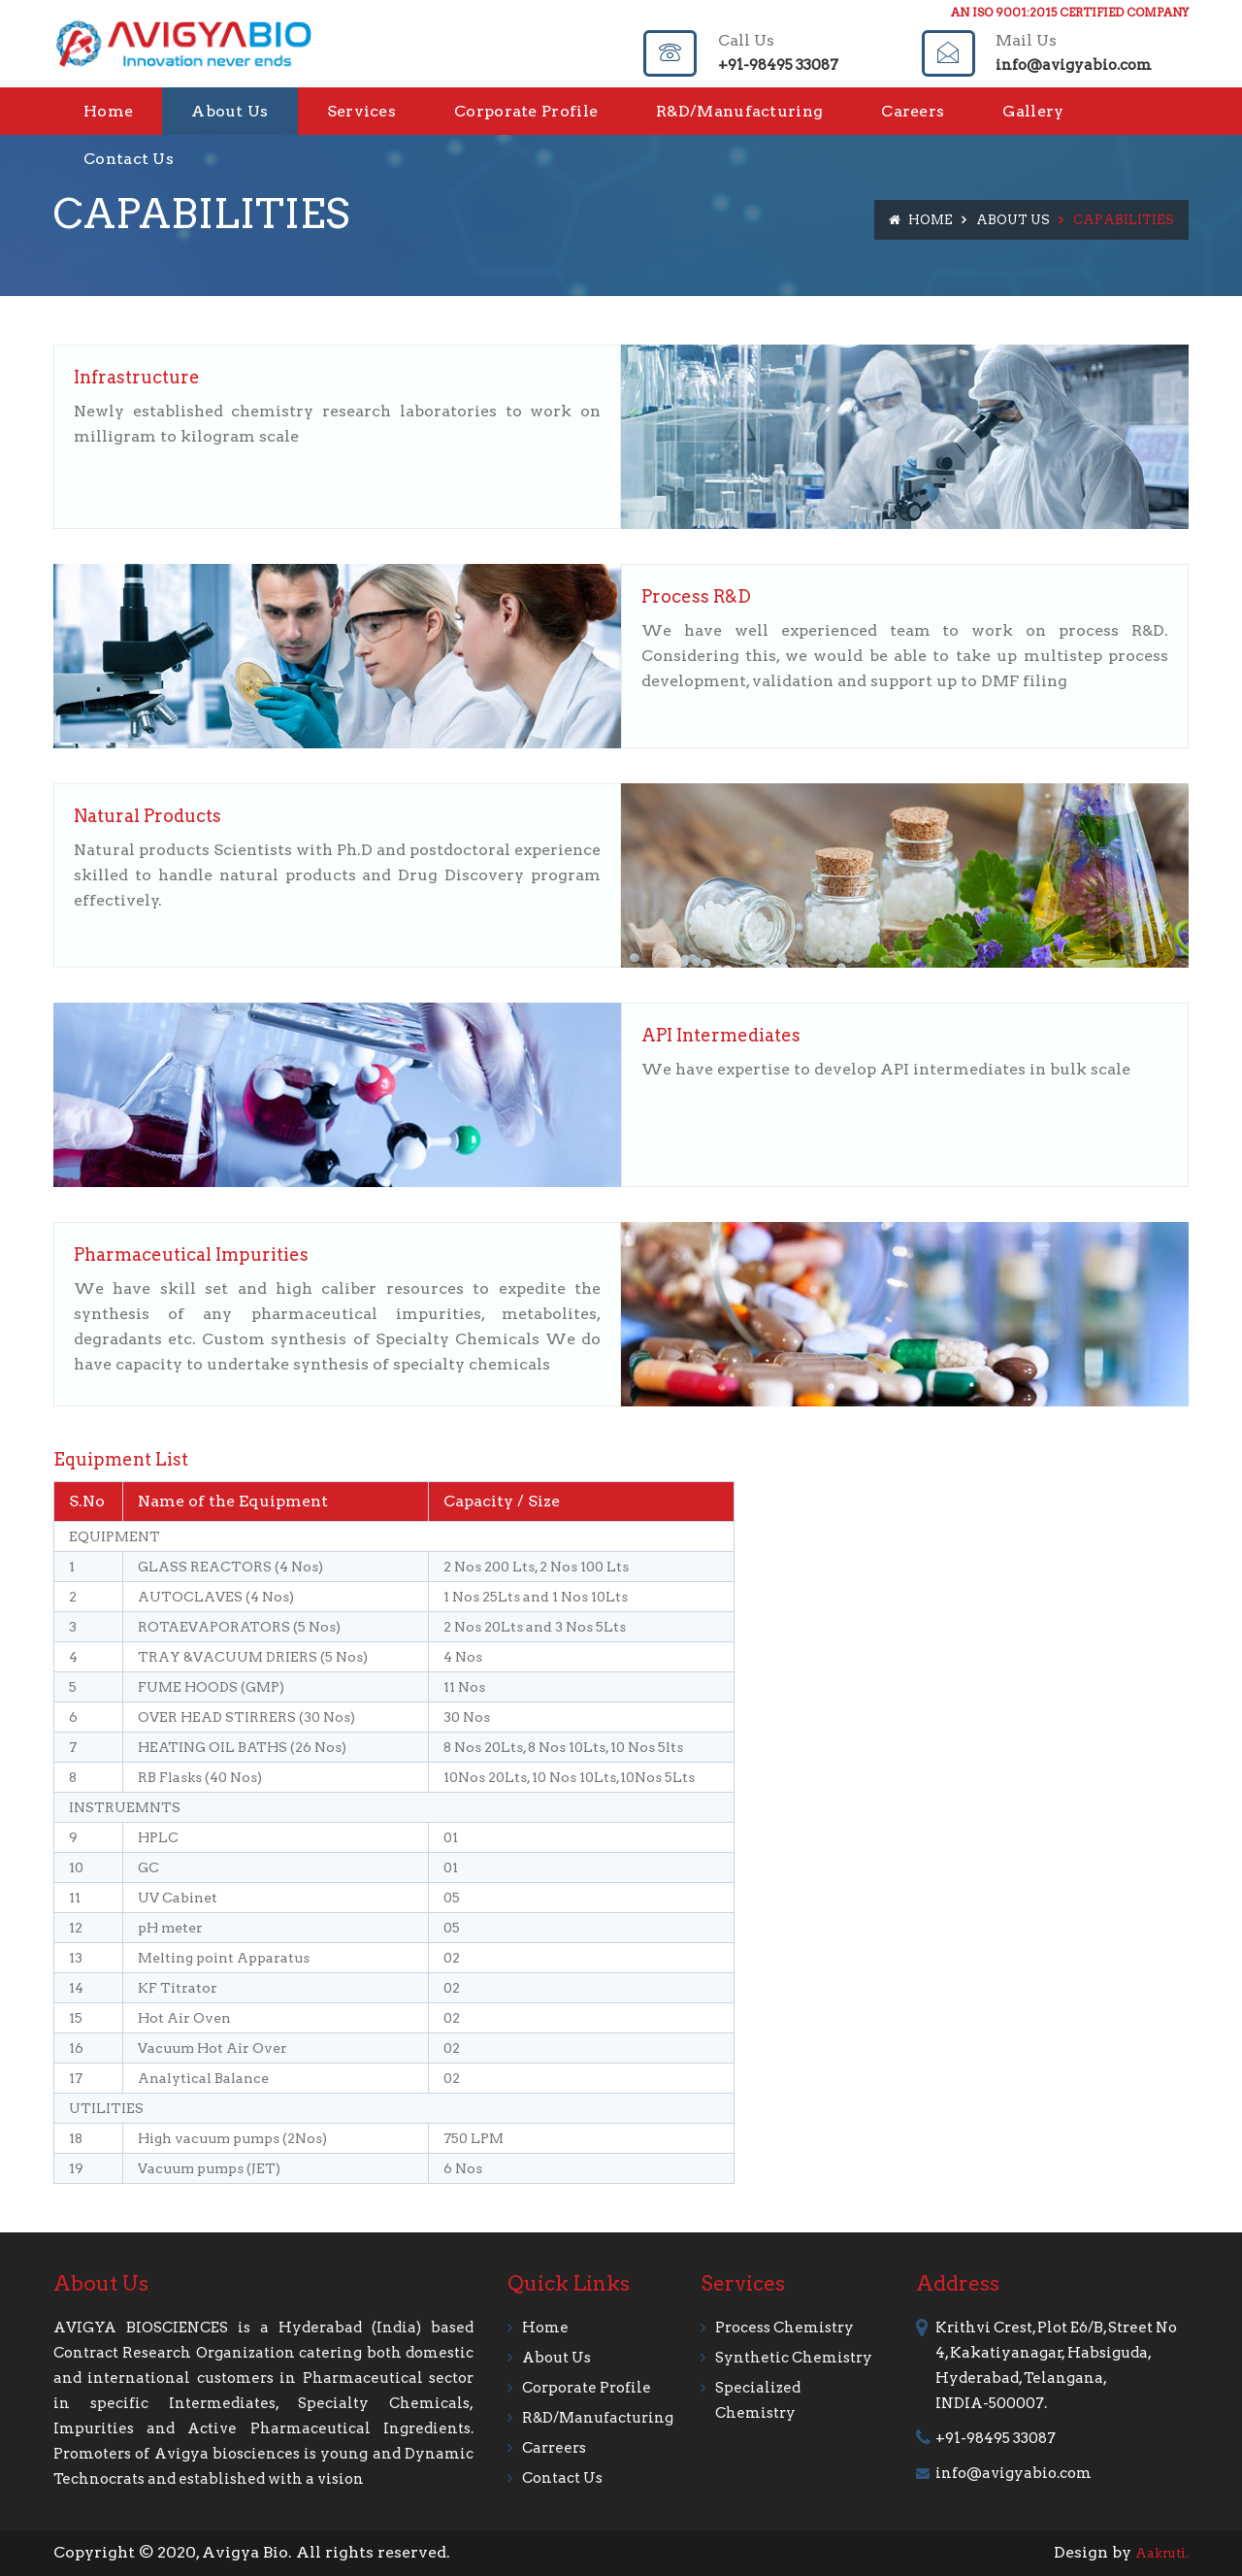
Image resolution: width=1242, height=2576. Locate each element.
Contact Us (128, 158)
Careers (912, 111)
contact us (562, 2478)
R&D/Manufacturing (739, 111)
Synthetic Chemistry (793, 2357)
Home (108, 111)
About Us (229, 111)
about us (556, 2357)
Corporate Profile (526, 111)
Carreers (554, 2448)
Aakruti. (1162, 2553)
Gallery (1032, 111)
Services (361, 111)
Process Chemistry (784, 2327)
